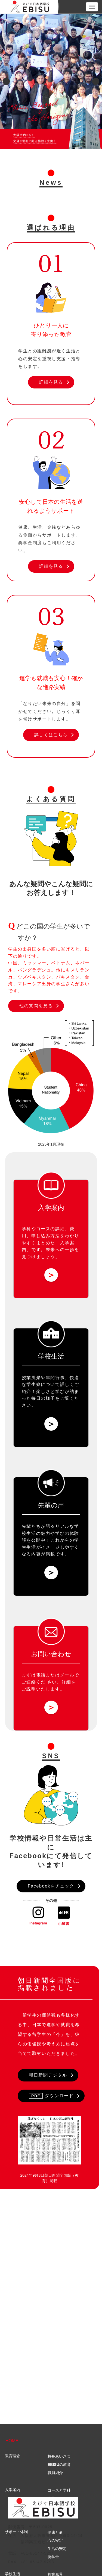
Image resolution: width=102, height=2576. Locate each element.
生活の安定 (57, 2413)
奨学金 (53, 2421)
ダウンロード (51, 2096)
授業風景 (55, 2439)
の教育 (59, 2329)
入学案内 (12, 2354)
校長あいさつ (59, 2321)
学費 (51, 2363)
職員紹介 (55, 2337)
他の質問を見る (36, 1005)
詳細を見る (51, 382)
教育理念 (12, 2320)
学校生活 (12, 2438)
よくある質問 (15, 2485)
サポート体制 (16, 2396)
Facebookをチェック (51, 1886)
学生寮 (53, 2455)
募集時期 (55, 2371)
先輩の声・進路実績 (21, 2471)
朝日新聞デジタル (48, 2075)
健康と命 (55, 2397)
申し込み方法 (59, 2379)
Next (95, 81)
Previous (6, 81)
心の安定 (55, 2405)
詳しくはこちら (51, 734)
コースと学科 (59, 2355)
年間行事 (55, 2447)
